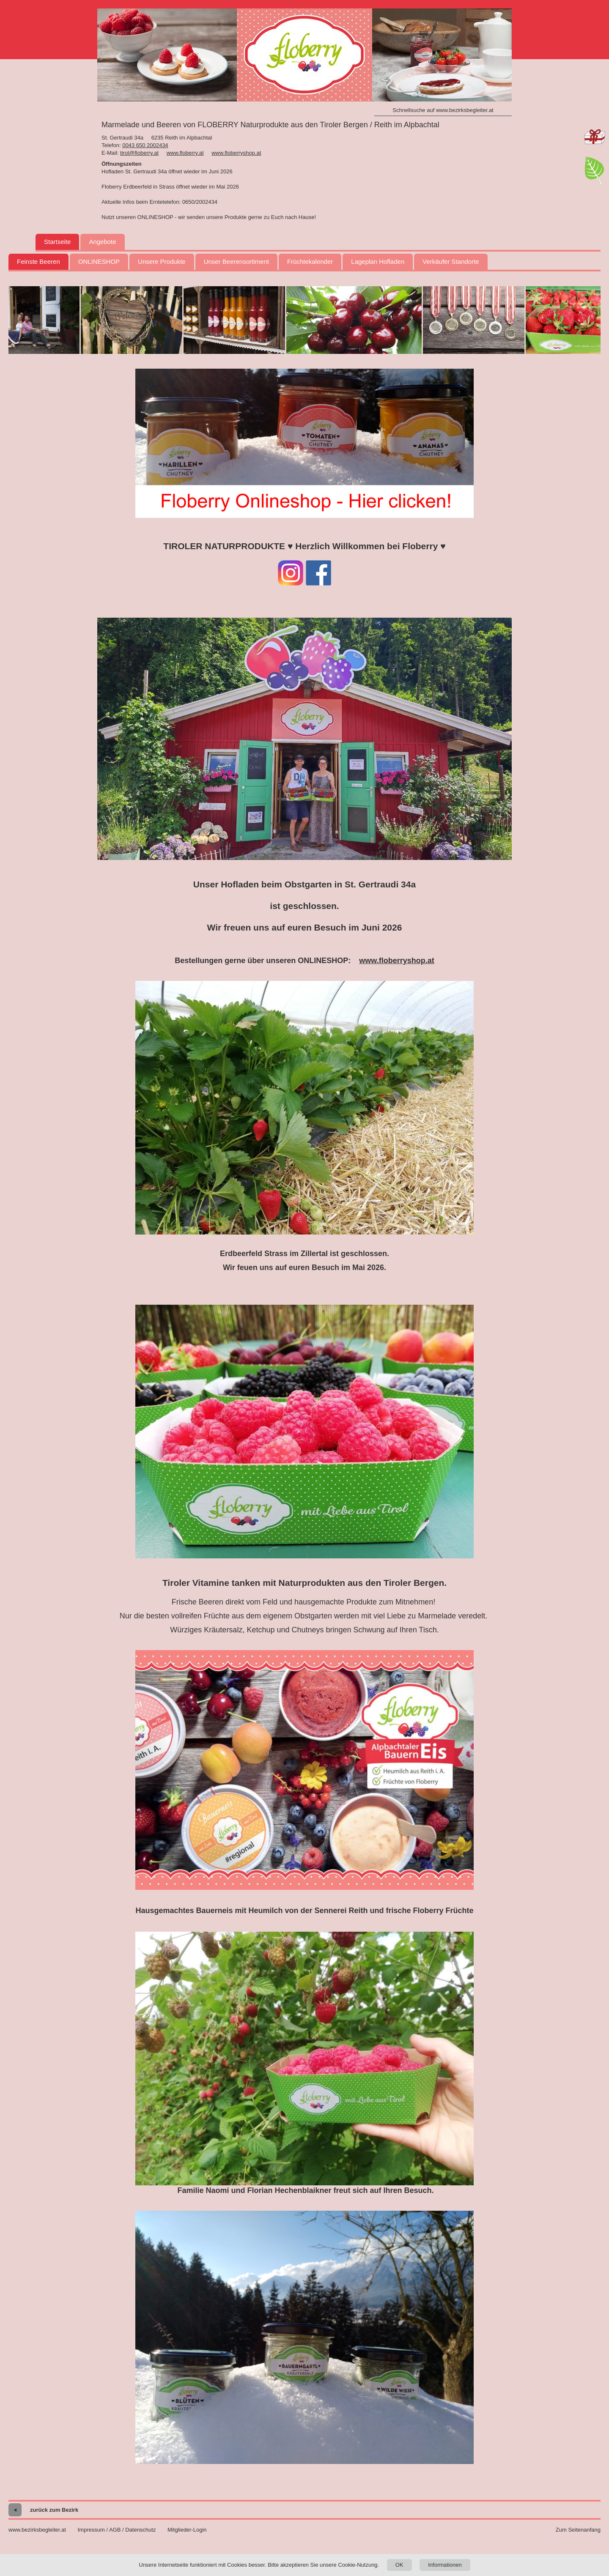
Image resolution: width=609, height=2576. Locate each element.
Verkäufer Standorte (450, 261)
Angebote (102, 241)
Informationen (445, 2565)
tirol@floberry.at (139, 153)
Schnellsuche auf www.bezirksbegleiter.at (442, 110)
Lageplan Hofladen (377, 261)
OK (399, 2565)
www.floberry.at (185, 153)
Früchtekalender (310, 261)
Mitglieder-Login (187, 2530)
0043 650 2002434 (145, 145)
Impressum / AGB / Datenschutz (116, 2530)
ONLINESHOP (99, 261)
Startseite (57, 241)
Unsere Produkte (162, 261)
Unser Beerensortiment (236, 261)
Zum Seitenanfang (578, 2530)
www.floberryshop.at (236, 153)
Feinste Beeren (38, 261)
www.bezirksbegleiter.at (37, 2530)
